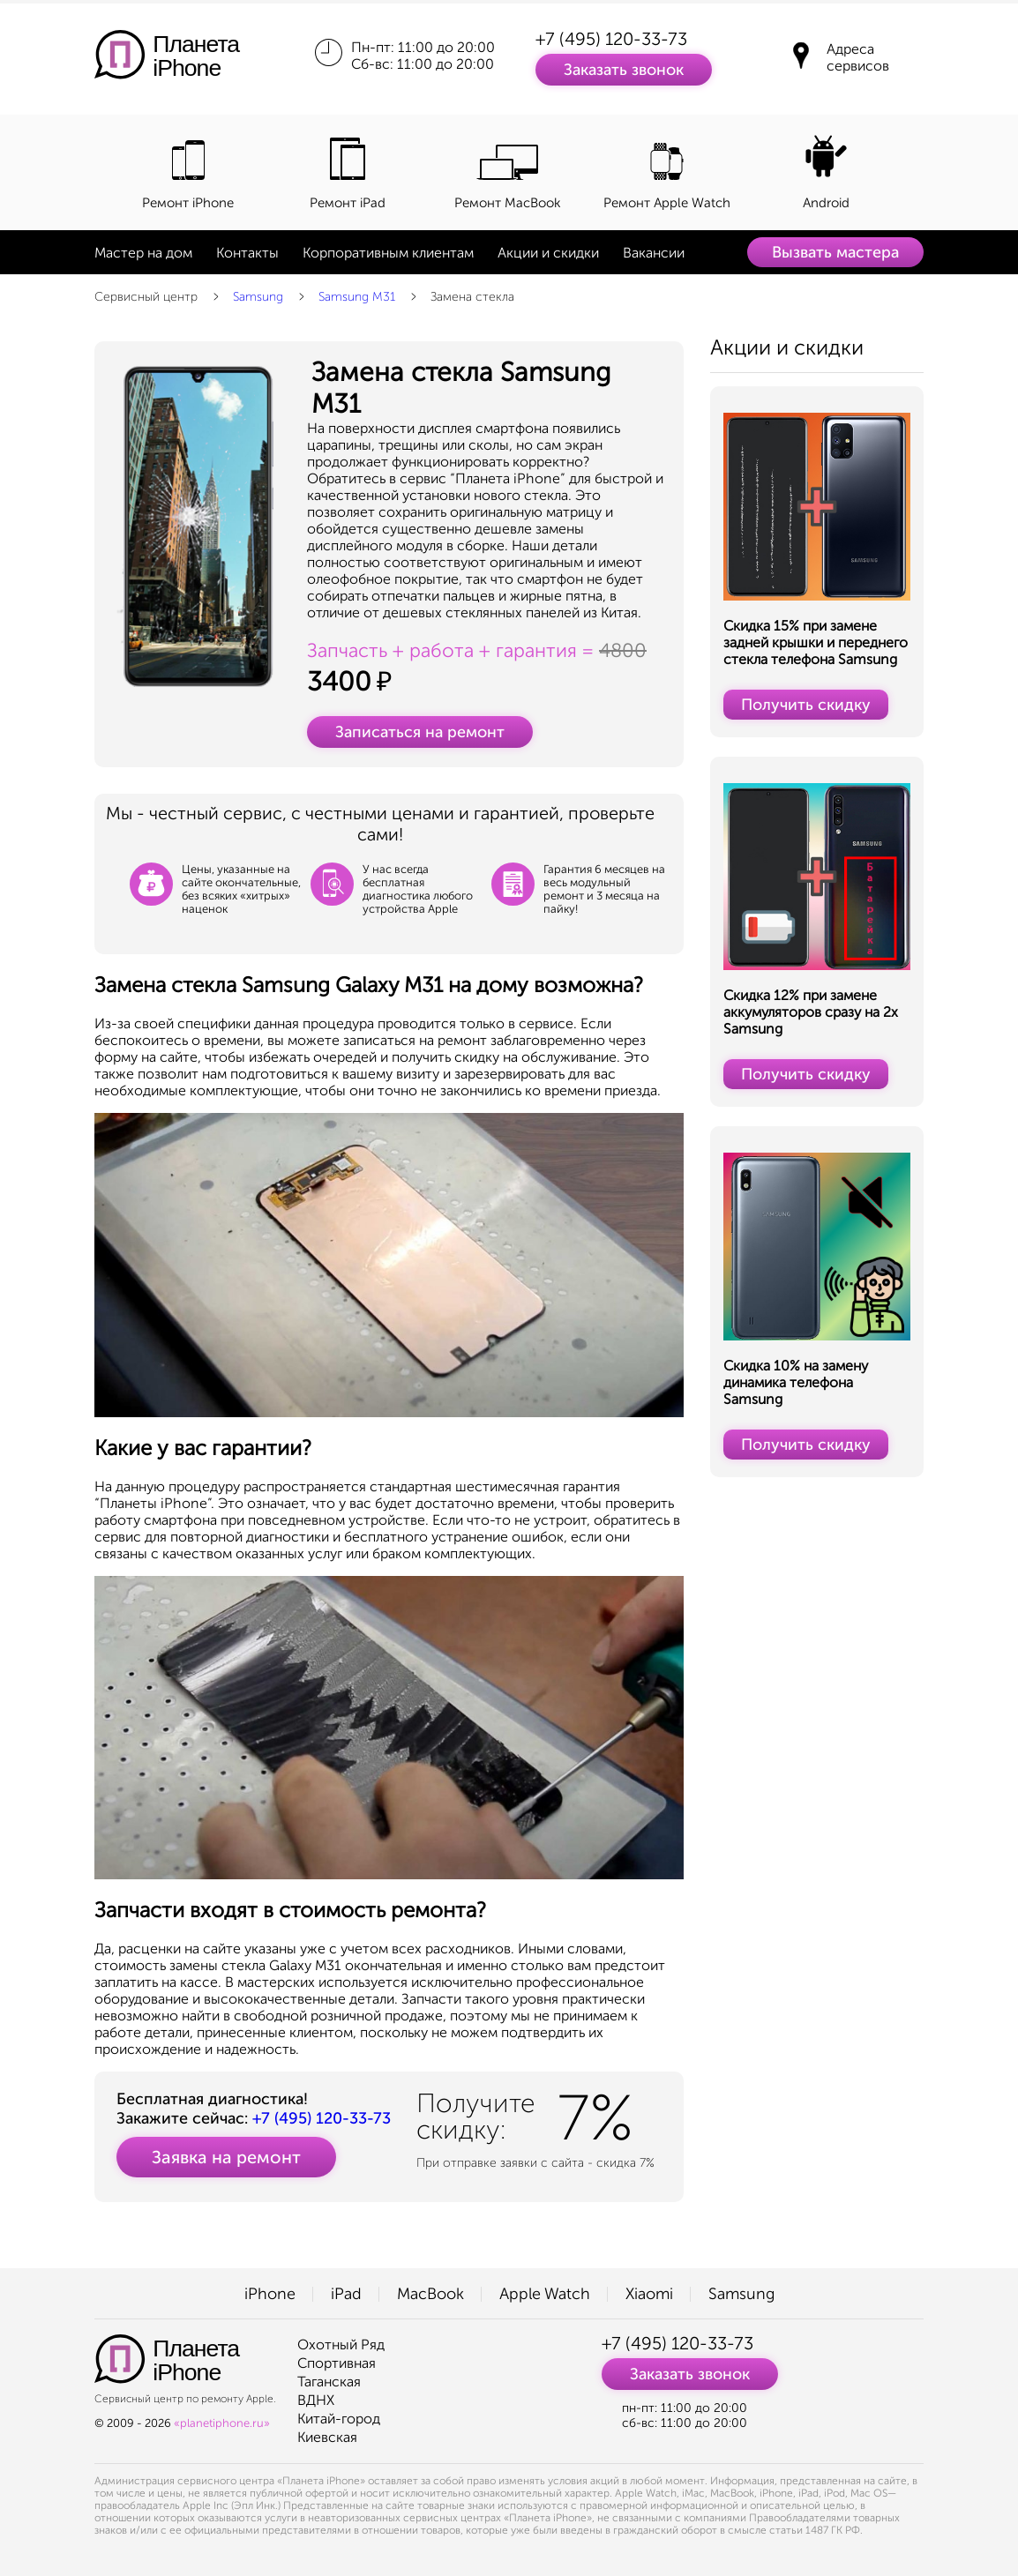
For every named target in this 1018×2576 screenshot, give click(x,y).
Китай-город (338, 2418)
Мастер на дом (143, 252)
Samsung (258, 296)
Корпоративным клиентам (388, 252)
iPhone (270, 2293)
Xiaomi (649, 2293)
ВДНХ (315, 2400)
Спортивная (336, 2363)
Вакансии (654, 252)
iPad (346, 2293)
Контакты (247, 252)
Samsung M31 (356, 296)
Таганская (329, 2381)
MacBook (430, 2293)
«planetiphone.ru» (222, 2423)
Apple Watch (544, 2293)
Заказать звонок (624, 69)
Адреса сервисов (858, 57)
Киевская (327, 2437)
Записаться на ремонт (420, 732)
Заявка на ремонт (226, 2157)
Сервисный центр (146, 296)
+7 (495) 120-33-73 (611, 38)
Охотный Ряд (341, 2344)
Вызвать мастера (835, 252)
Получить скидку (806, 704)
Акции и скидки (548, 252)
